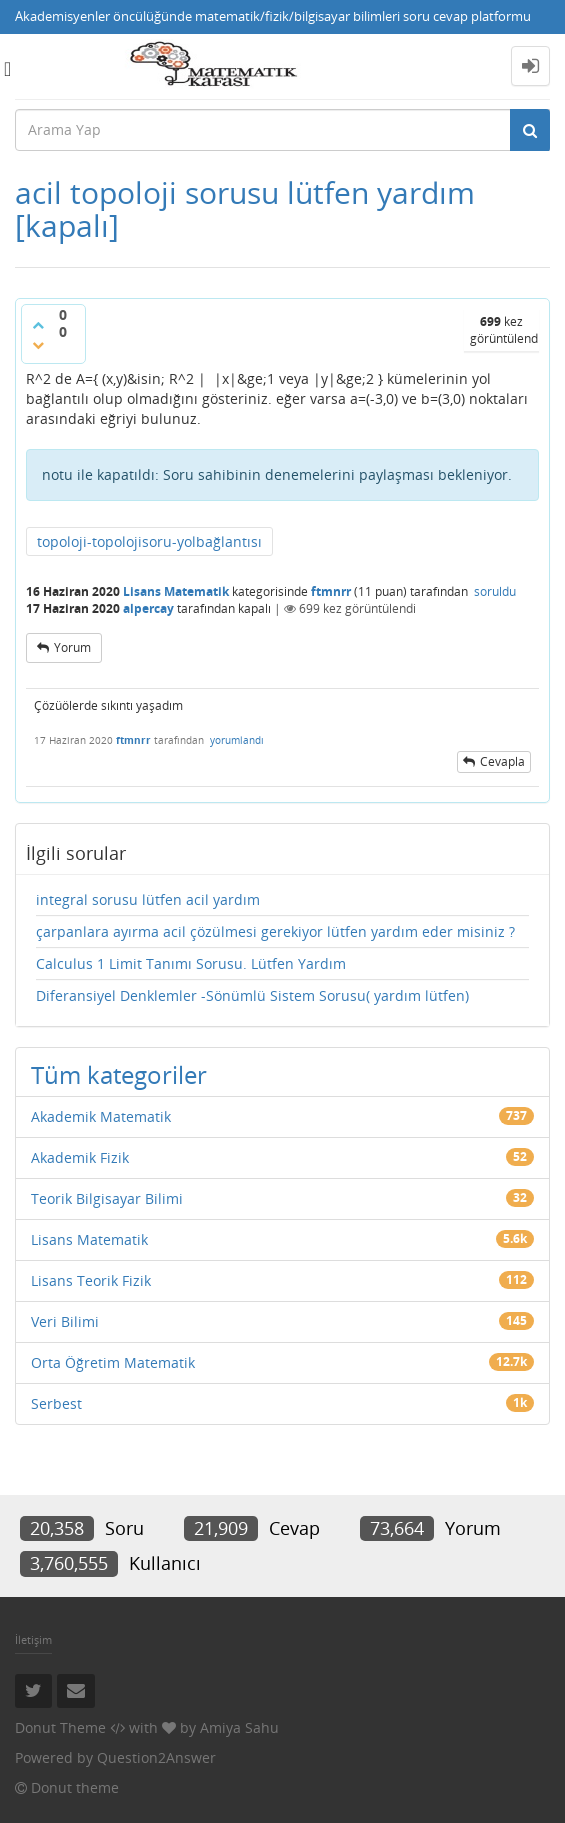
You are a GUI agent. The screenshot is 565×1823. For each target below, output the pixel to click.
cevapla (502, 761)
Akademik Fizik (80, 1157)
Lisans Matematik (176, 591)
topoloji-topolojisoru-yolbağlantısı (149, 541)
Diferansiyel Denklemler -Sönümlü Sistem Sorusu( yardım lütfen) (252, 995)
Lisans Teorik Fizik (91, 1280)
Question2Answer (156, 1757)
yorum (72, 647)
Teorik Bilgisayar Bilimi (107, 1198)
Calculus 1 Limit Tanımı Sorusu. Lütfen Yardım (191, 963)
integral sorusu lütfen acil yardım (148, 899)
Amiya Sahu (239, 1727)
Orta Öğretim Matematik (113, 1362)
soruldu (495, 591)
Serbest (56, 1403)
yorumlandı (237, 740)
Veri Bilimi (65, 1321)
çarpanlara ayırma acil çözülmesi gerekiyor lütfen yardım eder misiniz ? (275, 931)
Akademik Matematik (101, 1116)
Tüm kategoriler (119, 1074)
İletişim (33, 1639)
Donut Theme (60, 1727)
